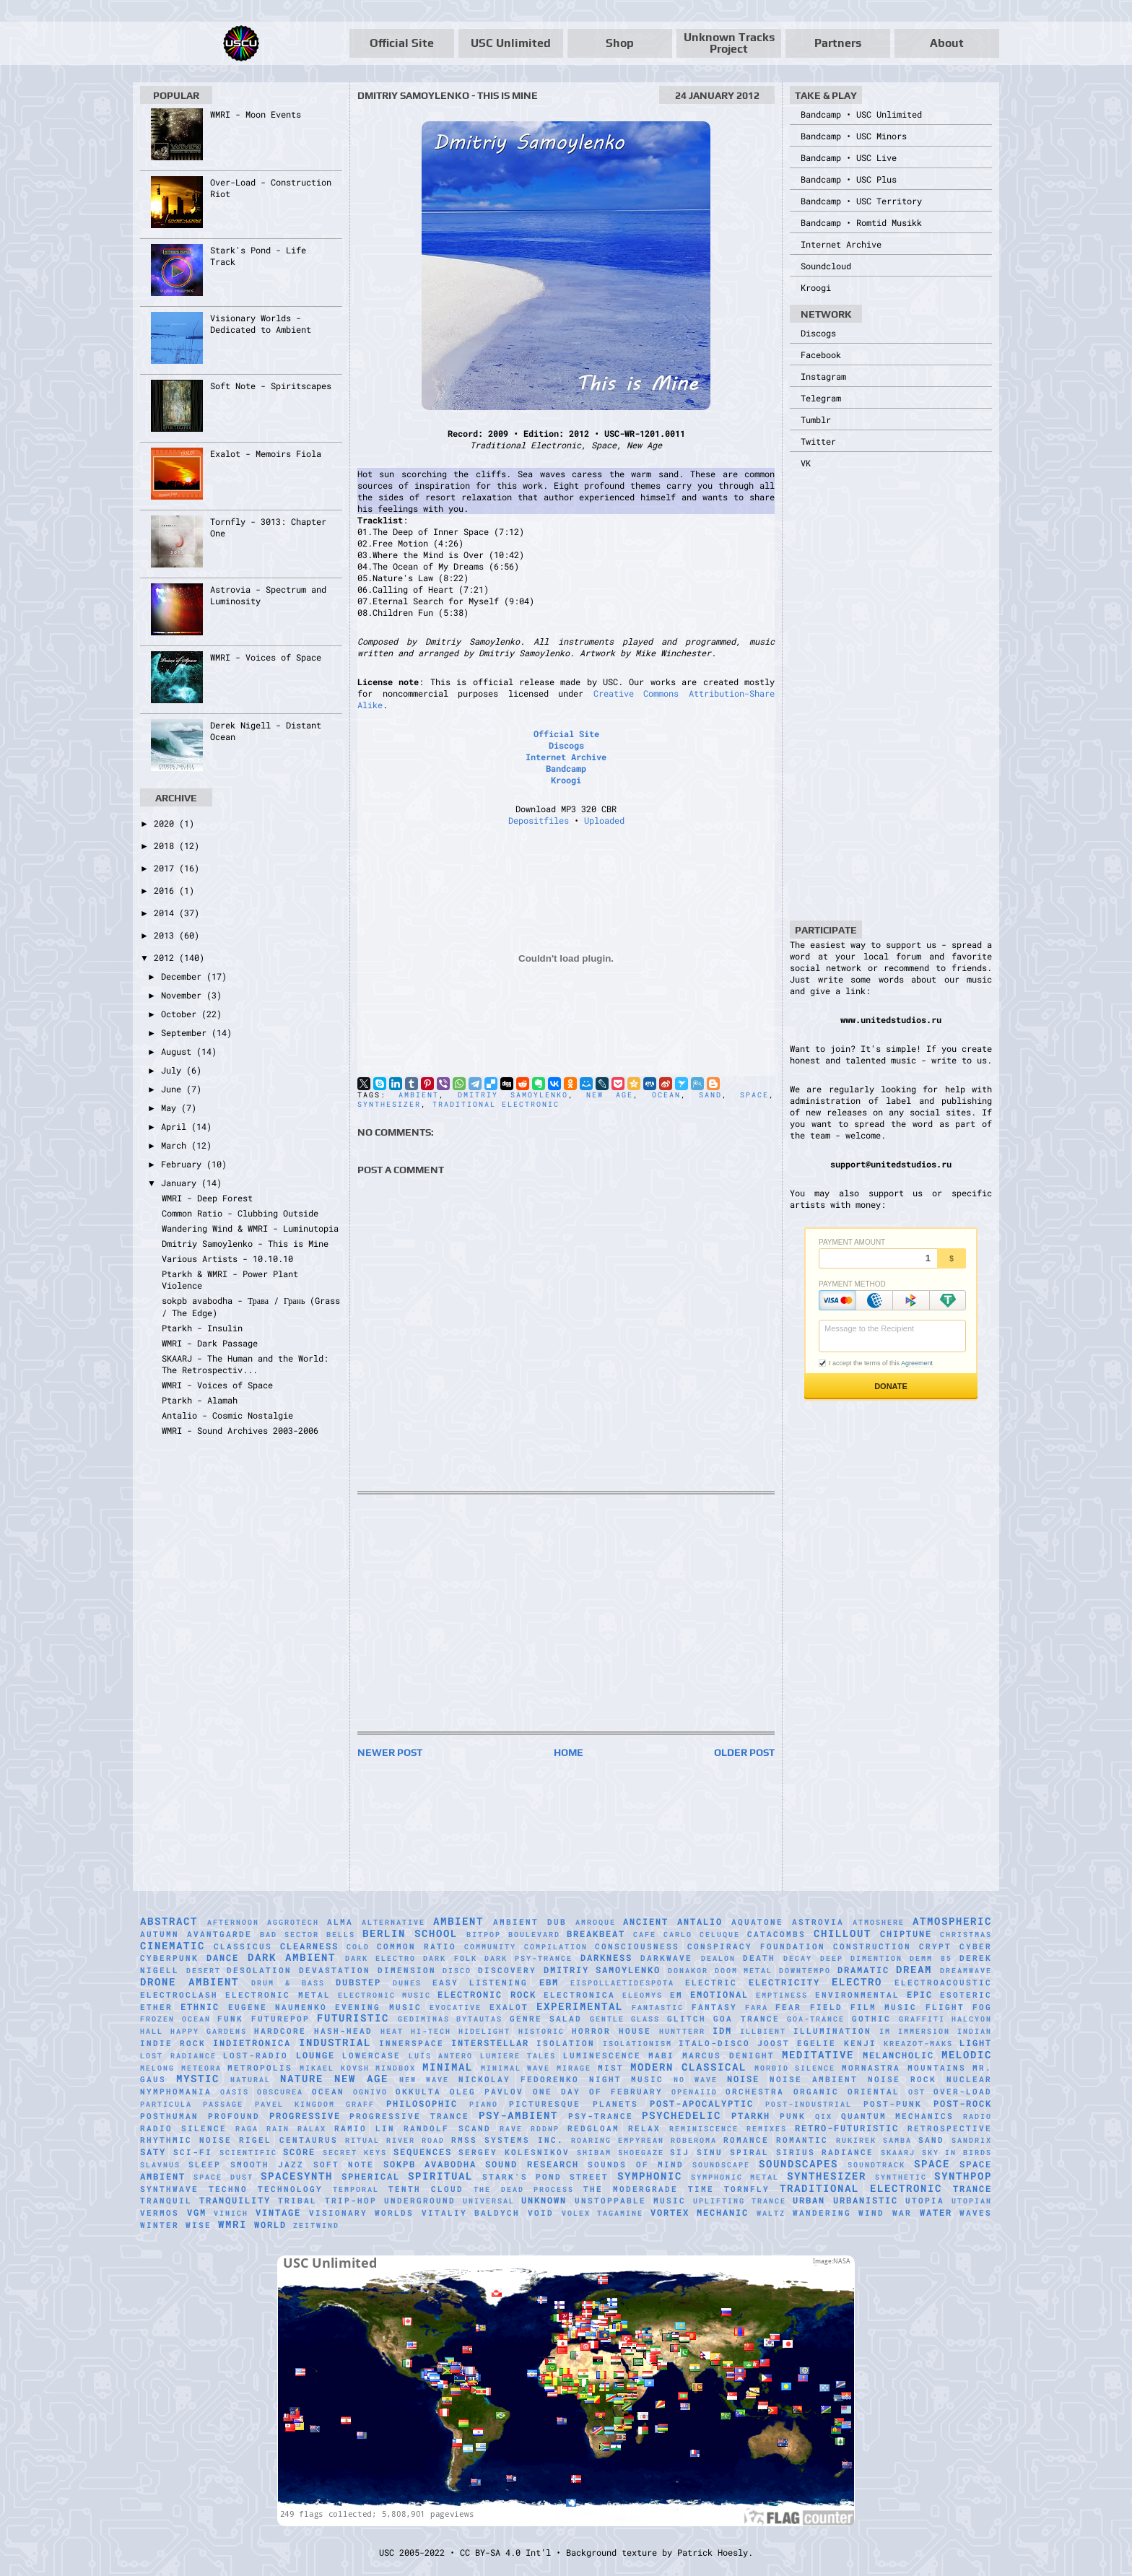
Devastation (334, 1970)
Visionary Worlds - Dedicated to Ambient (260, 323)
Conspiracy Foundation (756, 1946)
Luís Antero (441, 2056)
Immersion (924, 2031)
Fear (788, 2007)
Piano (483, 2104)
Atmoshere (879, 1922)
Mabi (661, 2055)
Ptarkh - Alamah (200, 1400)
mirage (574, 2068)
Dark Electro (380, 1958)
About (947, 43)
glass (645, 2019)
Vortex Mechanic (699, 2212)
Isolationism (637, 2043)
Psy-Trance (600, 2116)
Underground (420, 2201)
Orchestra (755, 2092)
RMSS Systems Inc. (507, 2140)
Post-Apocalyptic (702, 2103)
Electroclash (179, 1995)
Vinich (231, 2213)
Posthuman (169, 2116)
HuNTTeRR (682, 2031)
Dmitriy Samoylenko (513, 1095)
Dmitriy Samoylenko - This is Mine (245, 1243)
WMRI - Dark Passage (210, 1343)
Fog (982, 2007)
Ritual (362, 2140)
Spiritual (440, 2176)
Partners (837, 43)
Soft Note (343, 2164)
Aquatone (757, 1922)
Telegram (821, 398)
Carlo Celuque (701, 1934)
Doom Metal (744, 1970)
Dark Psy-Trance (528, 1958)
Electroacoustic (943, 1982)
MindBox (395, 2068)
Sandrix (972, 2140)
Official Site (402, 43)
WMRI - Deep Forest (207, 1198)
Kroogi (566, 780)
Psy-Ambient (518, 2115)
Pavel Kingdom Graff (315, 2104)
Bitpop (483, 1934)
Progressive (305, 2115)
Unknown (544, 2200)
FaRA (756, 2007)
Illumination (832, 2031)
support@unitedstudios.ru (891, 1164)
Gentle (607, 2019)
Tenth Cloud (425, 2189)
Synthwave (169, 2189)
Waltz (771, 2213)
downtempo (805, 1970)
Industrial (335, 2042)
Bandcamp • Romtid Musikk (861, 222)
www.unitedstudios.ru (890, 1019)
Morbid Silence (795, 2068)
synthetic (901, 2177)
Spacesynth (297, 2176)
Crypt (935, 1946)
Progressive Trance (409, 2116)
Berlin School (410, 1933)
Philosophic (422, 2103)
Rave (511, 2128)
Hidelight (484, 2031)
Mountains (936, 2068)
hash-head (343, 2031)
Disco (457, 1970)
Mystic (197, 2078)
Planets (615, 2104)
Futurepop (280, 2019)
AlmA (340, 1922)
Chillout (842, 1933)
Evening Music (378, 2007)
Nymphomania (176, 2092)
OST (917, 2092)
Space (754, 1095)
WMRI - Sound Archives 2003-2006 (240, 1430)
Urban (809, 2200)
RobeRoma (694, 2140)
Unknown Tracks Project (729, 43)
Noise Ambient (814, 2079)
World (270, 2224)
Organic (816, 2092)
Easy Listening (480, 1982)
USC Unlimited (511, 43)
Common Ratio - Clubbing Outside (240, 1213)
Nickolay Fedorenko (518, 2079)
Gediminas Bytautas (450, 2019)
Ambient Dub (530, 1922)
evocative (456, 2007)
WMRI (232, 2224)
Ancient (646, 1921)
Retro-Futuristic (847, 2127)
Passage (223, 2104)
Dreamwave (966, 1970)
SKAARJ (898, 2152)
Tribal (297, 2201)
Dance (222, 1957)
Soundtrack (876, 2165)
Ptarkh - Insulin (202, 1327)
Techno (228, 2189)
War (902, 2213)
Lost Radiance (178, 2056)
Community (490, 1946)
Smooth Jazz (267, 2164)
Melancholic (898, 2055)
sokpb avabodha (429, 2164)
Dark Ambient (292, 1957)
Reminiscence (704, 2128)
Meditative (818, 2054)
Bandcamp (566, 768)
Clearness (309, 1945)
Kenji (860, 2043)
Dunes (407, 1983)
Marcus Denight (728, 2055)
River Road (415, 2140)
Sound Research (531, 2164)
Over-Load (962, 2092)
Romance (746, 2140)
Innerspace (411, 2043)
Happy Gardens (208, 2031)
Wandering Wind (839, 2213)
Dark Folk (449, 1958)
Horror (591, 2031)
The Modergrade (630, 2189)
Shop (620, 43)
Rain (277, 2128)
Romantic (802, 2140)
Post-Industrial (808, 2104)
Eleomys (642, 1995)
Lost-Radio (255, 2055)
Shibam (594, 2152)
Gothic (871, 2019)
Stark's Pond (522, 2177)
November (183, 995)
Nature (301, 2078)
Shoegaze (641, 2152)
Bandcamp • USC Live (849, 157)
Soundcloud (826, 265)
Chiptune (906, 1933)
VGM (196, 2212)
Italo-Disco (714, 2043)
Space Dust (223, 2177)
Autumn (159, 1934)
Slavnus (160, 2165)
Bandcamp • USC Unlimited (861, 114)
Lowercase (371, 2055)
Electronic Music (384, 1995)
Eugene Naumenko (277, 2007)
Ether (156, 2007)
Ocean (666, 1095)
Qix (823, 2116)
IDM (722, 2030)
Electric (711, 1982)
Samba (897, 2140)
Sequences (422, 2151)
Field (826, 2007)
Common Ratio (416, 1946)
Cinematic (172, 1945)
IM (885, 2031)
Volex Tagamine (603, 2213)
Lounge (315, 2055)
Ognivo (370, 2092)
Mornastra (871, 2068)
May (171, 1107)
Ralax (311, 2128)
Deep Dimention (861, 1958)
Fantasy (714, 2007)
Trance (972, 2188)
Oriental (874, 2092)
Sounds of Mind (636, 2164)
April (176, 1126)
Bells (340, 1934)
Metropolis (259, 2068)
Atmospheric (952, 1921)
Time (701, 2189)
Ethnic (199, 2006)
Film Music (883, 2007)
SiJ (679, 2152)
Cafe (644, 1934)
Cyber (975, 1946)
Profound (234, 2116)
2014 (166, 912)
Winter (159, 2225)
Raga (246, 2128)
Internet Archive (566, 756)
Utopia (924, 2201)
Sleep (204, 2164)
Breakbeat (596, 1933)
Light (975, 2042)
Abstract (169, 1921)
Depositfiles (538, 820)
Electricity (784, 1982)
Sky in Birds (957, 2152)
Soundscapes (798, 2163)
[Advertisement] (566, 1613)
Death (759, 1958)
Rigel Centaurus (288, 2140)
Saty (153, 2151)
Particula (166, 2104)
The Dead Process (523, 2189)
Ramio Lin (364, 2128)
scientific (248, 2152)
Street (589, 2177)
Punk (793, 2116)
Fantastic (658, 2007)
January (181, 1182)
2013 (166, 935)
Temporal (356, 2189)
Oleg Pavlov (486, 2092)
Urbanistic (865, 2200)
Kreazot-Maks (918, 2043)
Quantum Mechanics (897, 2116)
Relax (644, 2128)
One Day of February (598, 2092)
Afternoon (233, 1922)
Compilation (556, 1946)
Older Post (744, 1752)
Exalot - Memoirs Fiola (265, 453)
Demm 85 (931, 1958)
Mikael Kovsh (335, 2068)
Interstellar (490, 2042)
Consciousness (637, 1946)
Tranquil (166, 2201)
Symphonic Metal (735, 2177)
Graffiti (922, 2019)
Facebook (821, 354)
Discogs (566, 745)
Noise (743, 2078)
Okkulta (418, 2092)
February (183, 1164)
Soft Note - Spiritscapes (270, 385)
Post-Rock (962, 2103)
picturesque (544, 2104)
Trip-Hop (351, 2201)
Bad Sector (289, 1934)
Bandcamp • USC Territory (861, 200)
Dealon (718, 1958)
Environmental (857, 1995)
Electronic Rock (486, 1994)
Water (936, 2212)
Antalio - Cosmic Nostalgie (227, 1415)
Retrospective (949, 2128)
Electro (857, 1981)
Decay (797, 1958)
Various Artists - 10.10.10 (227, 1258)
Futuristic (353, 2017)
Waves (975, 2213)
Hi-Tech (431, 2031)
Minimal (447, 2067)
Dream (914, 1969)
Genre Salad (546, 2019)
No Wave (696, 2079)
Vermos (159, 2213)
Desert (203, 1970)
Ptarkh (750, 2115)
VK (806, 463)
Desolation (259, 1970)
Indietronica (252, 2042)
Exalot (508, 2007)
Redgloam (593, 2128)
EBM (549, 1982)
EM (676, 1995)
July (173, 1070)
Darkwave (666, 1958)
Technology (290, 2189)
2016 (166, 890)
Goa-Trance (816, 2019)
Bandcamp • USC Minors (854, 136)
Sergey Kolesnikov (514, 2152)
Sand (710, 1095)
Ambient (419, 1095)
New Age (609, 1095)
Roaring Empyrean (617, 2140)
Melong (157, 2068)
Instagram (823, 376)
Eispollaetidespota (622, 1983)
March (176, 1145)
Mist (611, 2068)
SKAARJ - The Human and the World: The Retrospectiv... (245, 1363)
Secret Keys (355, 2152)
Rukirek (856, 2140)
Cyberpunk (169, 1958)
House (635, 2031)
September (186, 1032)
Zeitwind (316, 2225)
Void (541, 2213)
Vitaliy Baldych (471, 2213)
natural (250, 2079)
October (181, 1013)
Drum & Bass (288, 1983)
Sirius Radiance (825, 2152)
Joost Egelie (796, 2043)
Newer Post (389, 1752)
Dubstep (358, 1982)
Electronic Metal (277, 1995)
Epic (920, 1994)
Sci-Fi (192, 2152)
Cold (358, 1946)
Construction (872, 1946)
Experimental (579, 2006)
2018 (166, 845)
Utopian (972, 2201)
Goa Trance (746, 2019)
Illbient (763, 2031)
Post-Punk (892, 2104)
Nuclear (969, 2079)
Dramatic (863, 1969)
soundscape (721, 2165)
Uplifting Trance (739, 2201)
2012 (166, 957)
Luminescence (602, 2055)
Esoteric (966, 1995)
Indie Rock (173, 2043)
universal (489, 2201)
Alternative (393, 1922)
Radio (977, 2116)
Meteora (201, 2068)
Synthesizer (389, 1104)
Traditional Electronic (496, 1104)
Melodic (966, 2054)
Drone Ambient (189, 1981)
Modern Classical (688, 2067)
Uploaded (604, 820)
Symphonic (649, 2176)
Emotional (719, 1994)
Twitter (818, 441)
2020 (166, 823)
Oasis (234, 2092)
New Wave (424, 2079)
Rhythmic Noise (186, 2140)
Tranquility (235, 2200)
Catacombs (776, 1934)
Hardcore (280, 2031)
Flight (945, 2007)
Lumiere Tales (518, 2056)
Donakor (688, 1970)
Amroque (595, 1922)
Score (299, 2151)
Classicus (243, 1946)
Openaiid (694, 2092)
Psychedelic (681, 2115)
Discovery (507, 1970)
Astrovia (818, 1922)
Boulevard (534, 1934)
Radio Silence (183, 2128)
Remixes (766, 2128)
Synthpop (963, 2176)
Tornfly (747, 2189)
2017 (166, 868)
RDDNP (545, 2128)
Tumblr (816, 419)
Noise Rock (902, 2079)
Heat (392, 2031)
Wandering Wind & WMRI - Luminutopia (250, 1228)
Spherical (370, 2176)
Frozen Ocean (175, 2019)
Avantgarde (219, 1934)
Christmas (966, 1934)
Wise (199, 2225)
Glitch (686, 2019)
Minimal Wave (516, 2068)
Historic (541, 2031)
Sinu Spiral (733, 2152)
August (178, 1051)
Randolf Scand (447, 2128)
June (173, 1089)
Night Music (626, 2079)
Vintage (278, 2212)
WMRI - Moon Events (255, 114)
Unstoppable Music (630, 2201)
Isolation (565, 2043)
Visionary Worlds (361, 2213)
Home (568, 1752)
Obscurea (280, 2092)
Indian (974, 2031)
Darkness (606, 1957)
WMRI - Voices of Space (265, 657)
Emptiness (782, 1995)
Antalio (700, 1921)
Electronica (579, 1995)
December (183, 976)
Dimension (407, 1970)
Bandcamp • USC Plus (849, 179)
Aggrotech (293, 1922)
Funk (230, 2019)
